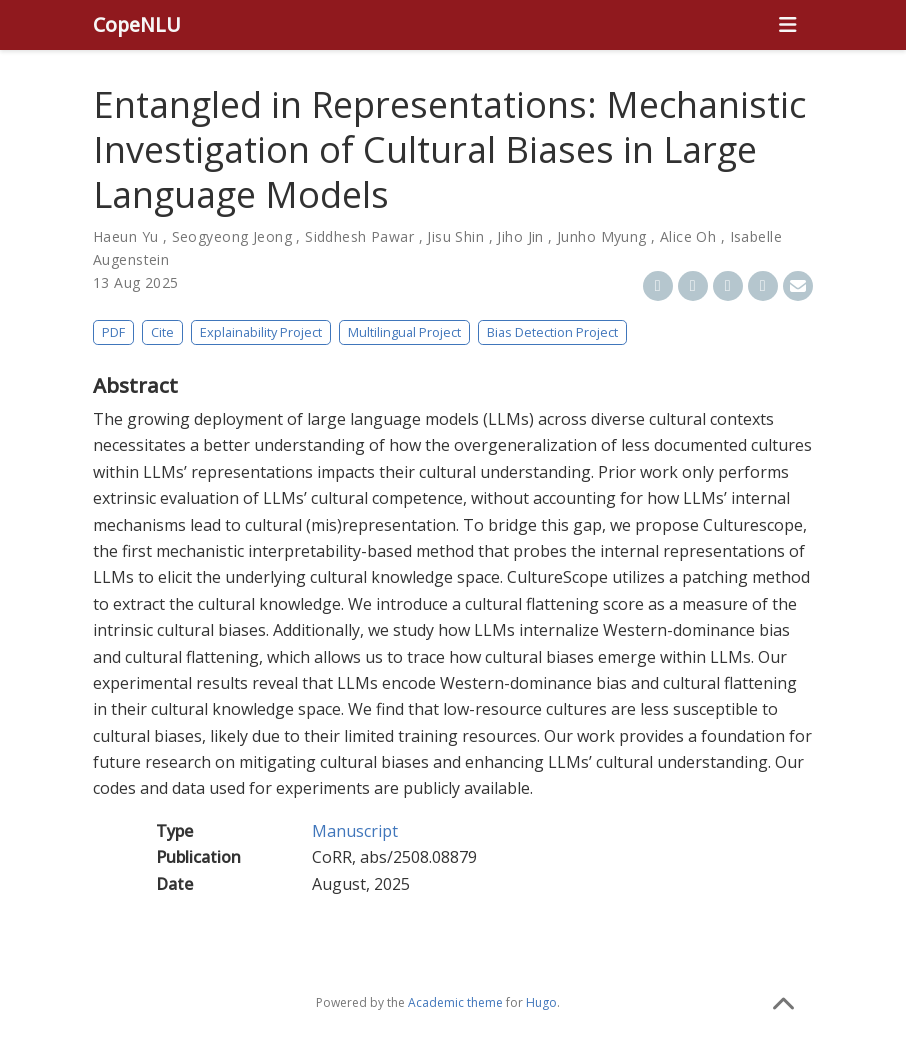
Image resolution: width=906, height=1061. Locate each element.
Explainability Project (261, 332)
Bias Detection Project (552, 332)
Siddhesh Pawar (359, 236)
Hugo (541, 1002)
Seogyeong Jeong (232, 236)
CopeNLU (137, 24)
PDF (113, 332)
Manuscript (355, 831)
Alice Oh (688, 236)
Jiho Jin (520, 236)
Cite (162, 332)
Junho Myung (602, 236)
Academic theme (455, 1002)
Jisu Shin (455, 236)
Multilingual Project (404, 332)
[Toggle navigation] (787, 25)
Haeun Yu (125, 236)
